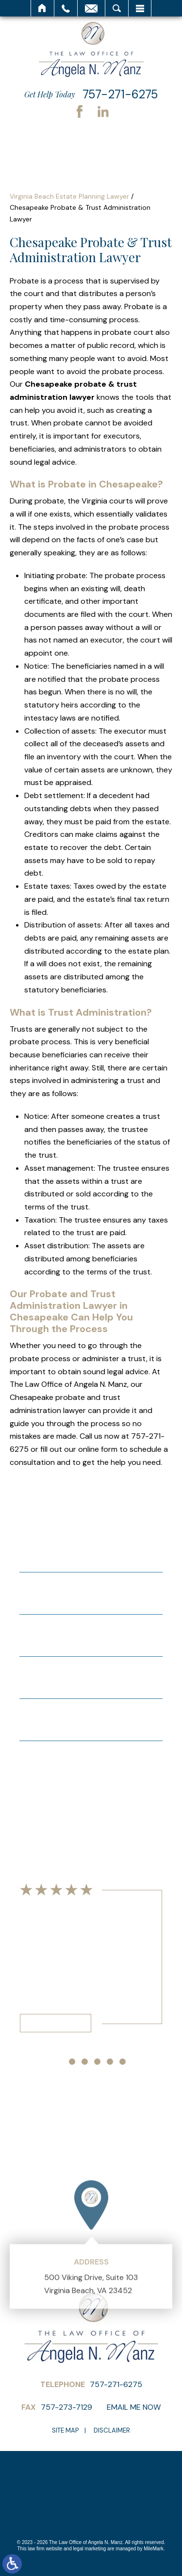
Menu (140, 8)
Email (91, 8)
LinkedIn (103, 111)
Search (116, 8)
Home (42, 8)
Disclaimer (112, 2430)
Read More (55, 2023)
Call (65, 8)
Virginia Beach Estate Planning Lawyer (69, 196)
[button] (59, 2061)
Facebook (79, 111)
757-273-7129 (66, 2407)
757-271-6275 (120, 94)
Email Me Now (134, 2407)
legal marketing (89, 2548)
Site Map (65, 2430)
